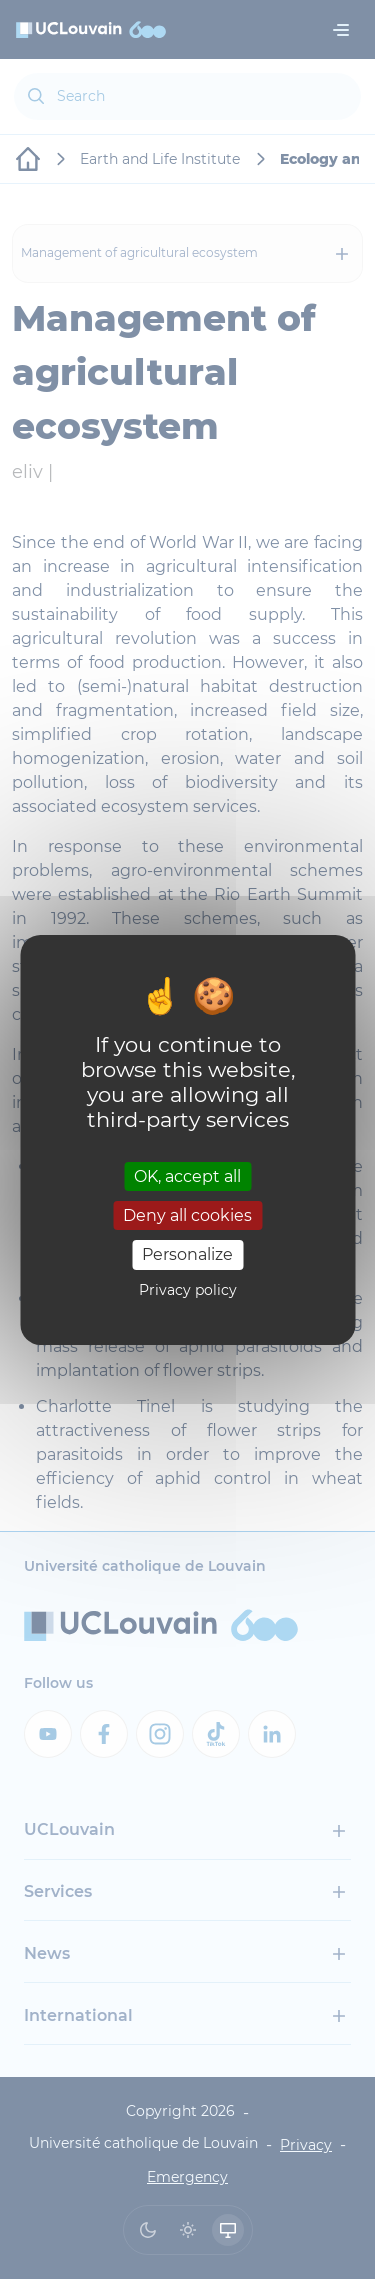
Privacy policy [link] (188, 1290)
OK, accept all (187, 1176)
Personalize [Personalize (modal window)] (187, 1254)
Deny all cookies (187, 1215)
